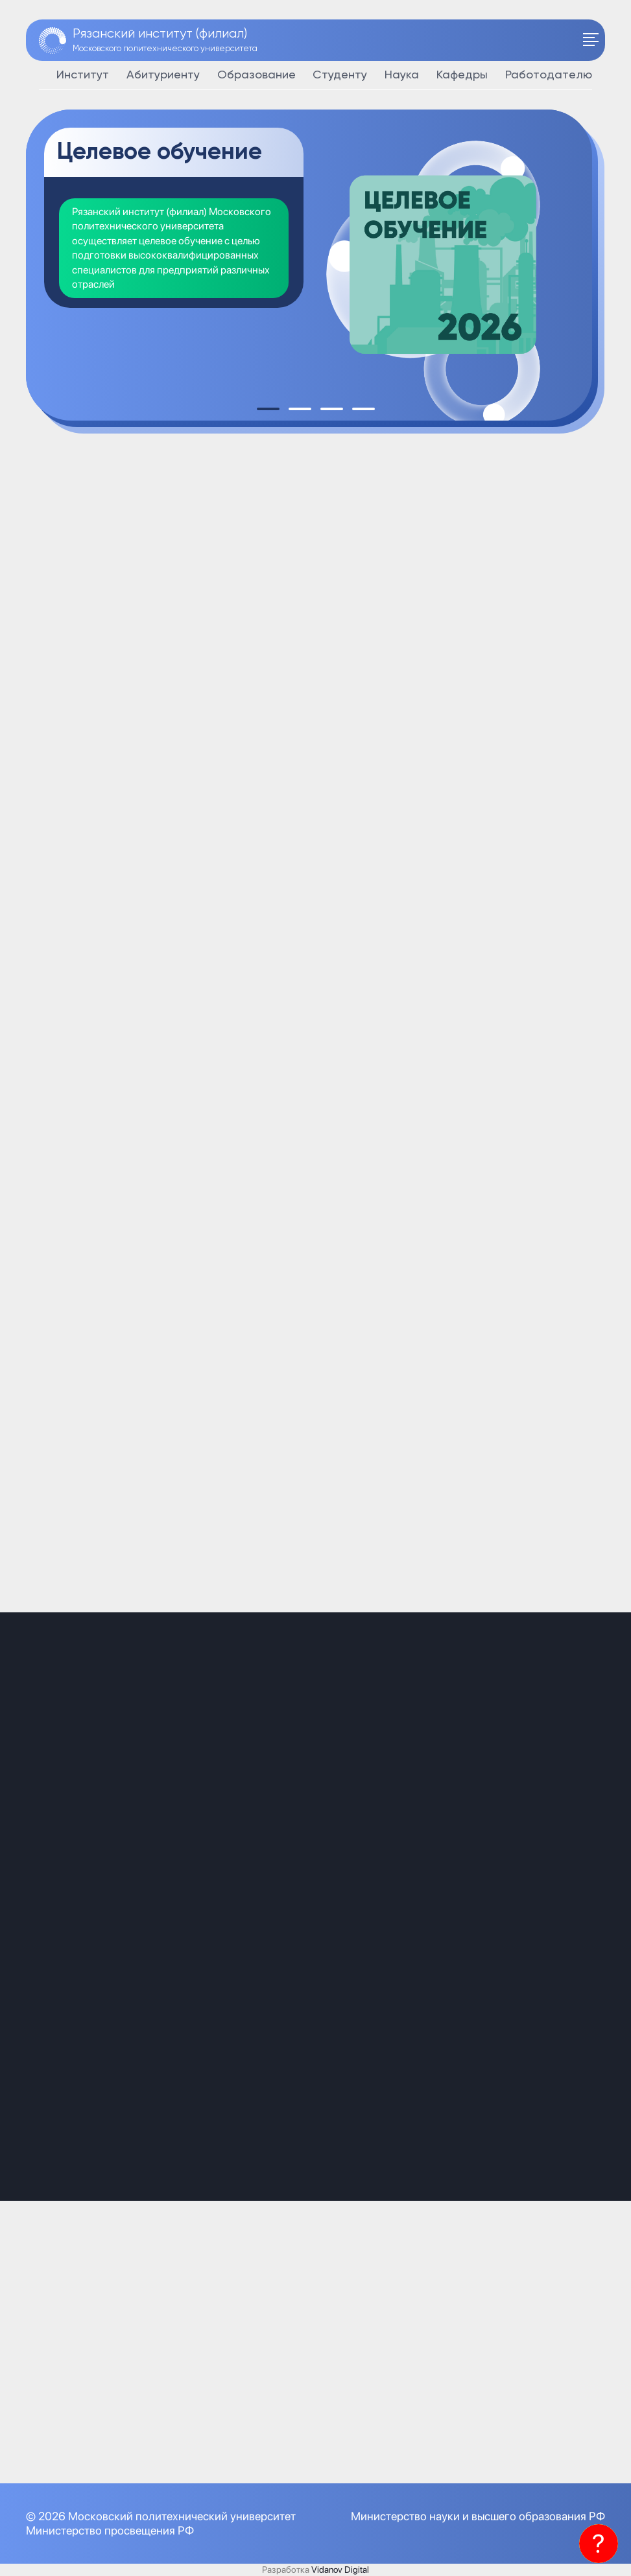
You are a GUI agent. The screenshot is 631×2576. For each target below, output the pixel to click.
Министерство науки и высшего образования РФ (478, 2516)
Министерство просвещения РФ (110, 2530)
